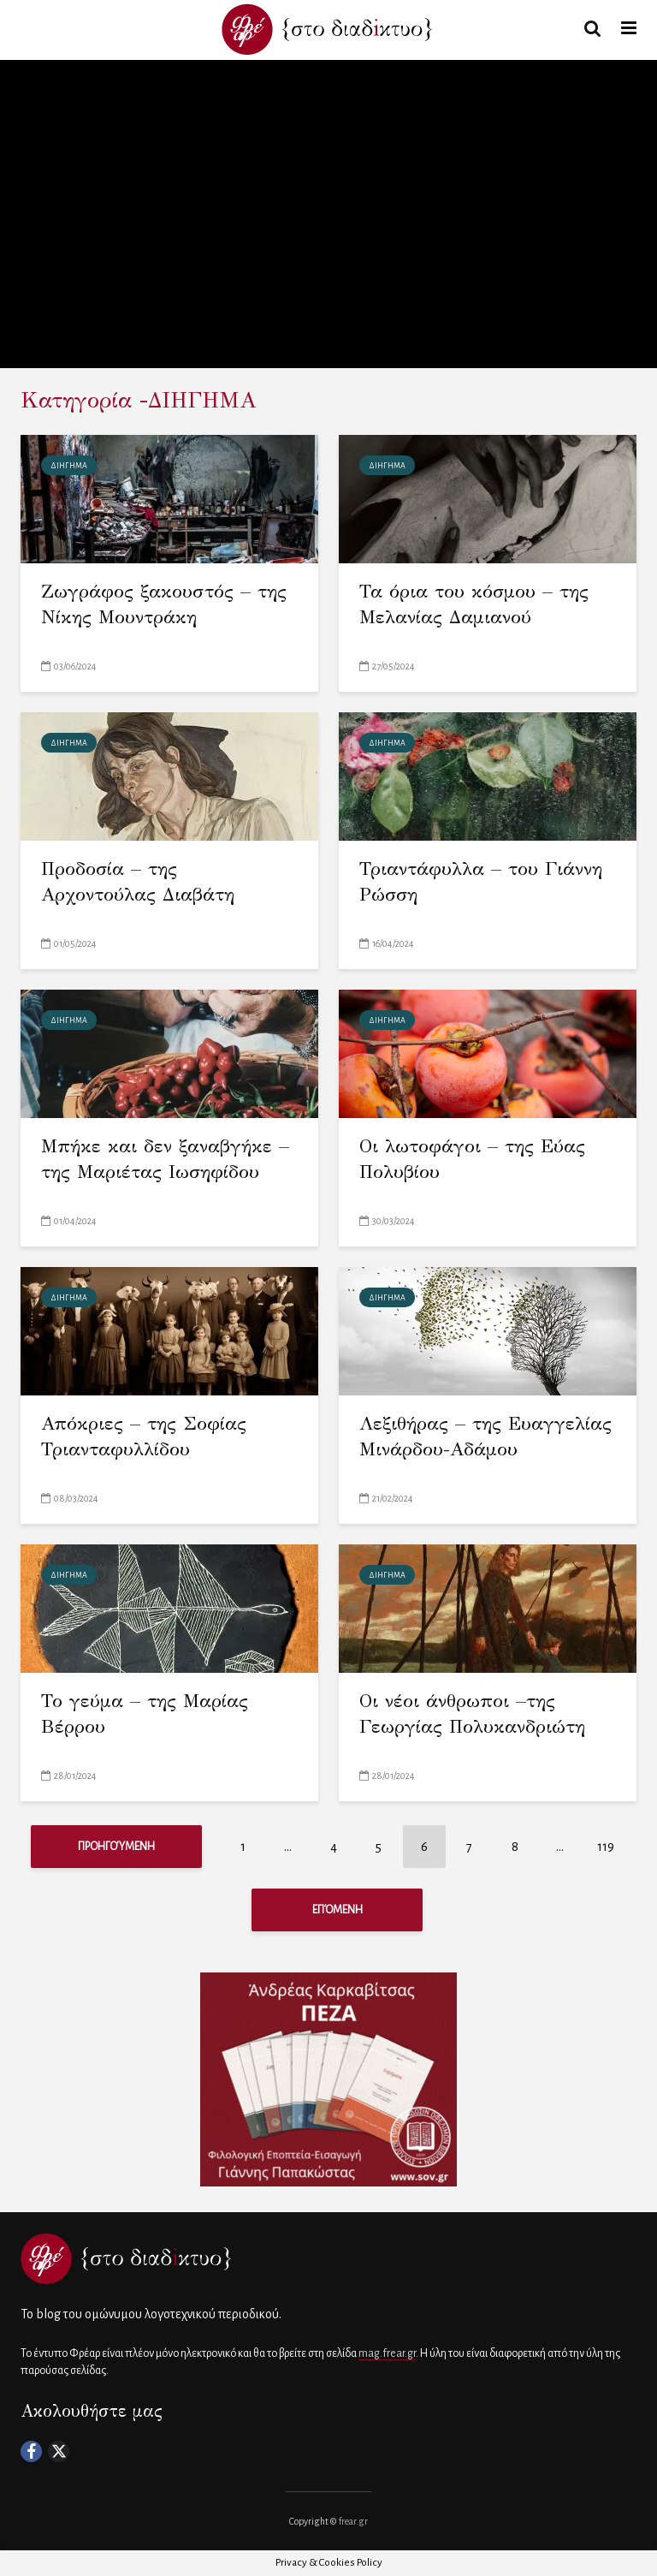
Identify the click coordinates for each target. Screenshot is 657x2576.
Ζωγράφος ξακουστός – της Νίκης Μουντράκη (164, 604)
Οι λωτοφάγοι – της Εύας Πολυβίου (472, 1158)
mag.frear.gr (387, 2353)
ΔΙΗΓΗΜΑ (68, 465)
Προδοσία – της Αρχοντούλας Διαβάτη (137, 881)
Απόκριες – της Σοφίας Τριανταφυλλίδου (143, 1436)
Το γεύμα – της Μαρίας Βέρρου (144, 1713)
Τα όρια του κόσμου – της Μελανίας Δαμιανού (474, 604)
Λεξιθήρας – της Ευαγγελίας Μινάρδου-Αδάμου (485, 1436)
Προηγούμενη (116, 1847)
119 (605, 1846)
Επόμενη (337, 1910)
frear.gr (353, 2521)
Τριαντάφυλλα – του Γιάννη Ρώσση (480, 881)
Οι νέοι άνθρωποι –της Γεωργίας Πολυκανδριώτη (472, 1713)
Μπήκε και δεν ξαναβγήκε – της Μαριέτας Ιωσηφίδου (165, 1158)
